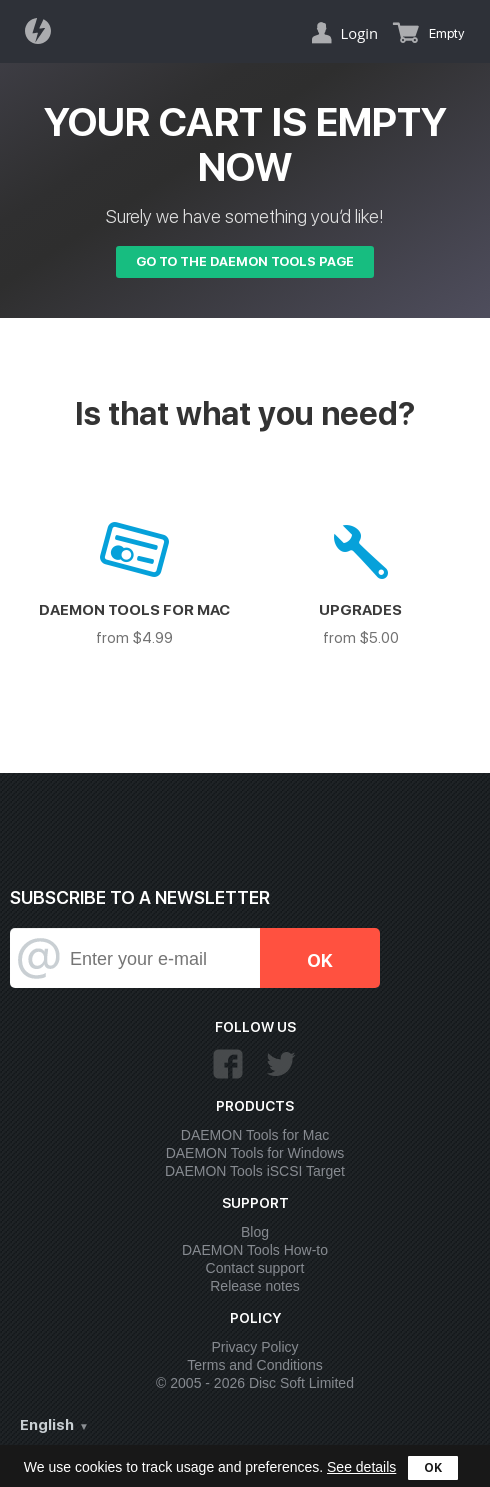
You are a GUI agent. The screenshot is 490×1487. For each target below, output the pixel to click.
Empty (447, 33)
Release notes (255, 1286)
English (47, 1425)
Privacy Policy (254, 1347)
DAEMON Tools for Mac (255, 1135)
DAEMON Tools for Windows (255, 1153)
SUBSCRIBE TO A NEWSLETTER (140, 897)
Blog (255, 1232)
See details (361, 1467)
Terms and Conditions (254, 1365)
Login (359, 33)
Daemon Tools (44, 31)
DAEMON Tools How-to (255, 1250)
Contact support (255, 1268)
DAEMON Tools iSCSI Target (255, 1171)
